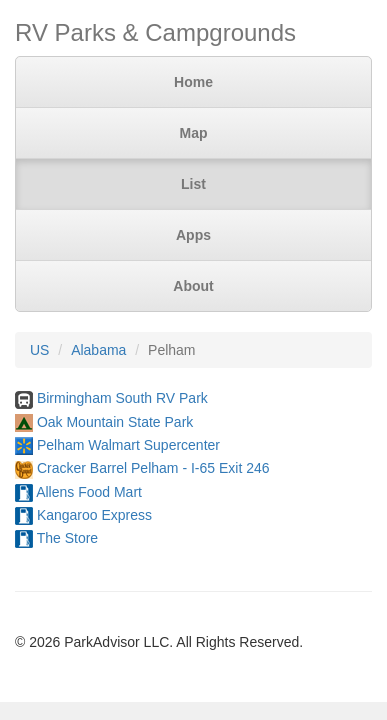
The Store (67, 538)
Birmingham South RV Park (122, 398)
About (193, 286)
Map (194, 133)
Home (193, 82)
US (39, 350)
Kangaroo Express (94, 515)
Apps (193, 235)
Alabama (98, 350)
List (193, 184)
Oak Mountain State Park (115, 422)
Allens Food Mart (89, 492)
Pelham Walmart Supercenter (128, 445)
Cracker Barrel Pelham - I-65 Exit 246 (153, 468)
